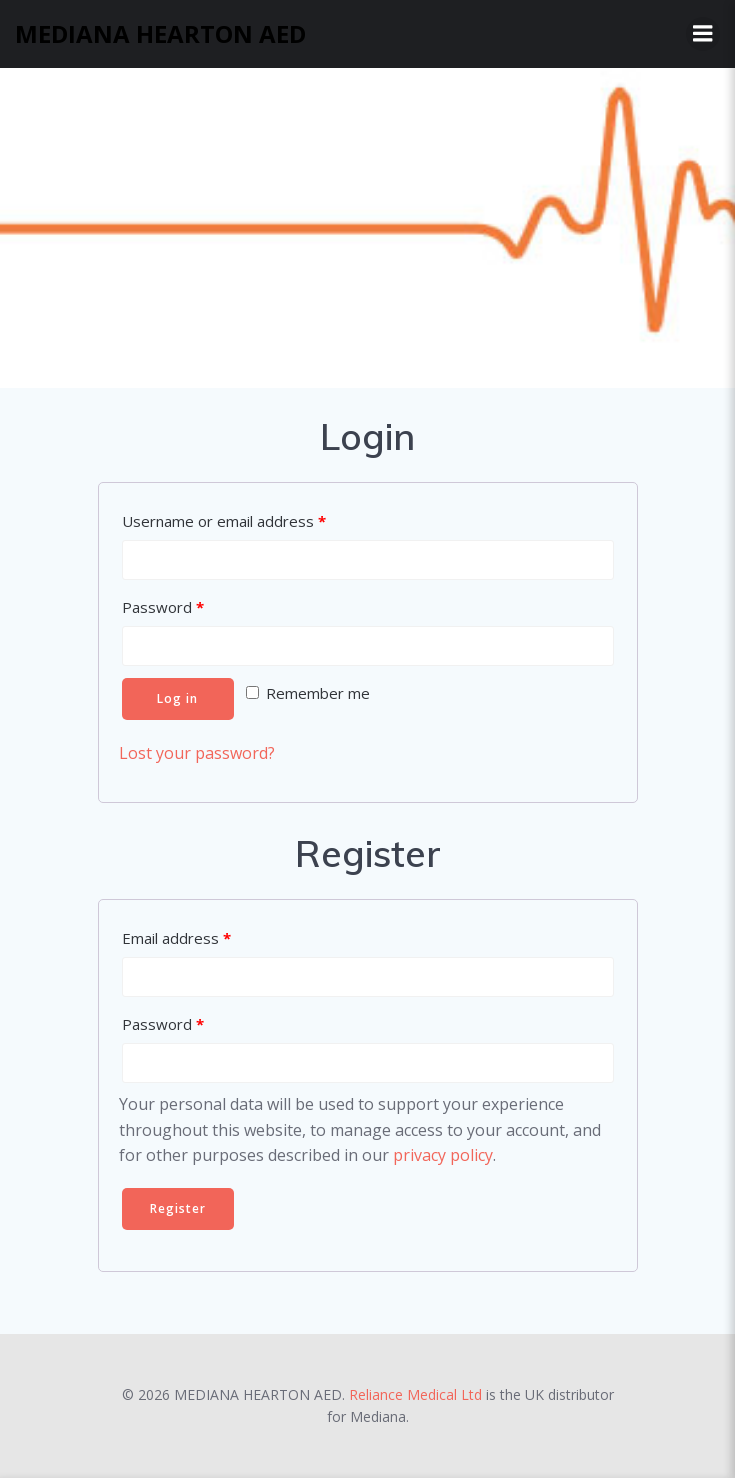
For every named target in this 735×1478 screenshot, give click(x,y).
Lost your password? (197, 753)
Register (178, 1208)
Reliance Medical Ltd (415, 1394)
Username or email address (224, 521)
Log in (177, 698)
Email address (176, 938)
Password (163, 607)
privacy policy (443, 1155)
